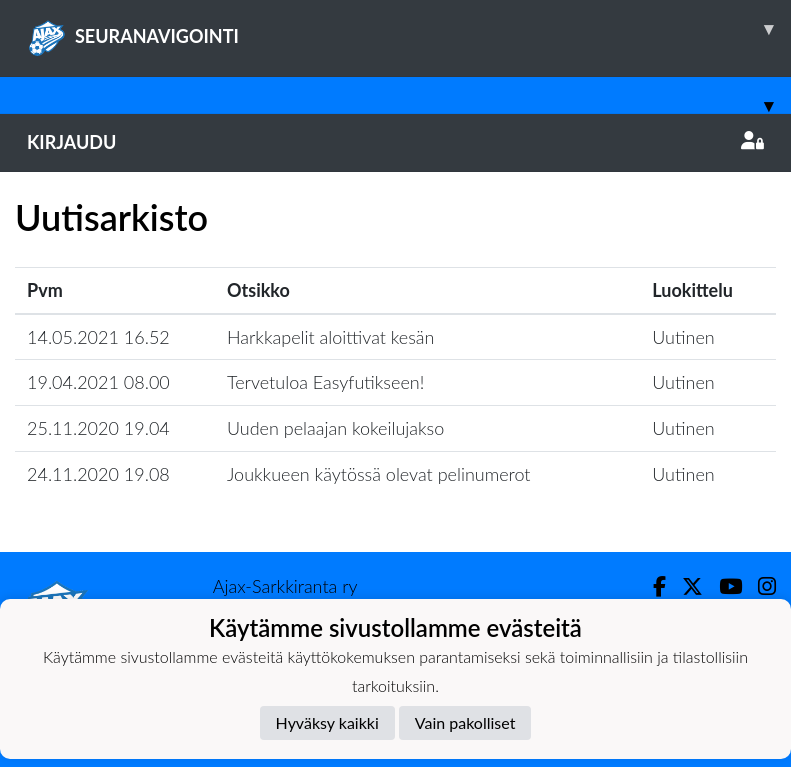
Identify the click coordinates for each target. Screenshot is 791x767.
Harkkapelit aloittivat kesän (330, 337)
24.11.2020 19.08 (98, 474)
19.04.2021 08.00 (98, 382)
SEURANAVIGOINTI (409, 29)
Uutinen (683, 337)
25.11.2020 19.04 (98, 428)
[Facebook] (651, 586)
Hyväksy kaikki (327, 722)
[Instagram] (759, 586)
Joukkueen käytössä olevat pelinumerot (379, 474)
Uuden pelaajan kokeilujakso (335, 428)
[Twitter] (684, 586)
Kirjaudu (395, 142)
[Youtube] (722, 586)
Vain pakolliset (465, 722)
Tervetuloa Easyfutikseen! (325, 382)
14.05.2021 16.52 (98, 337)
